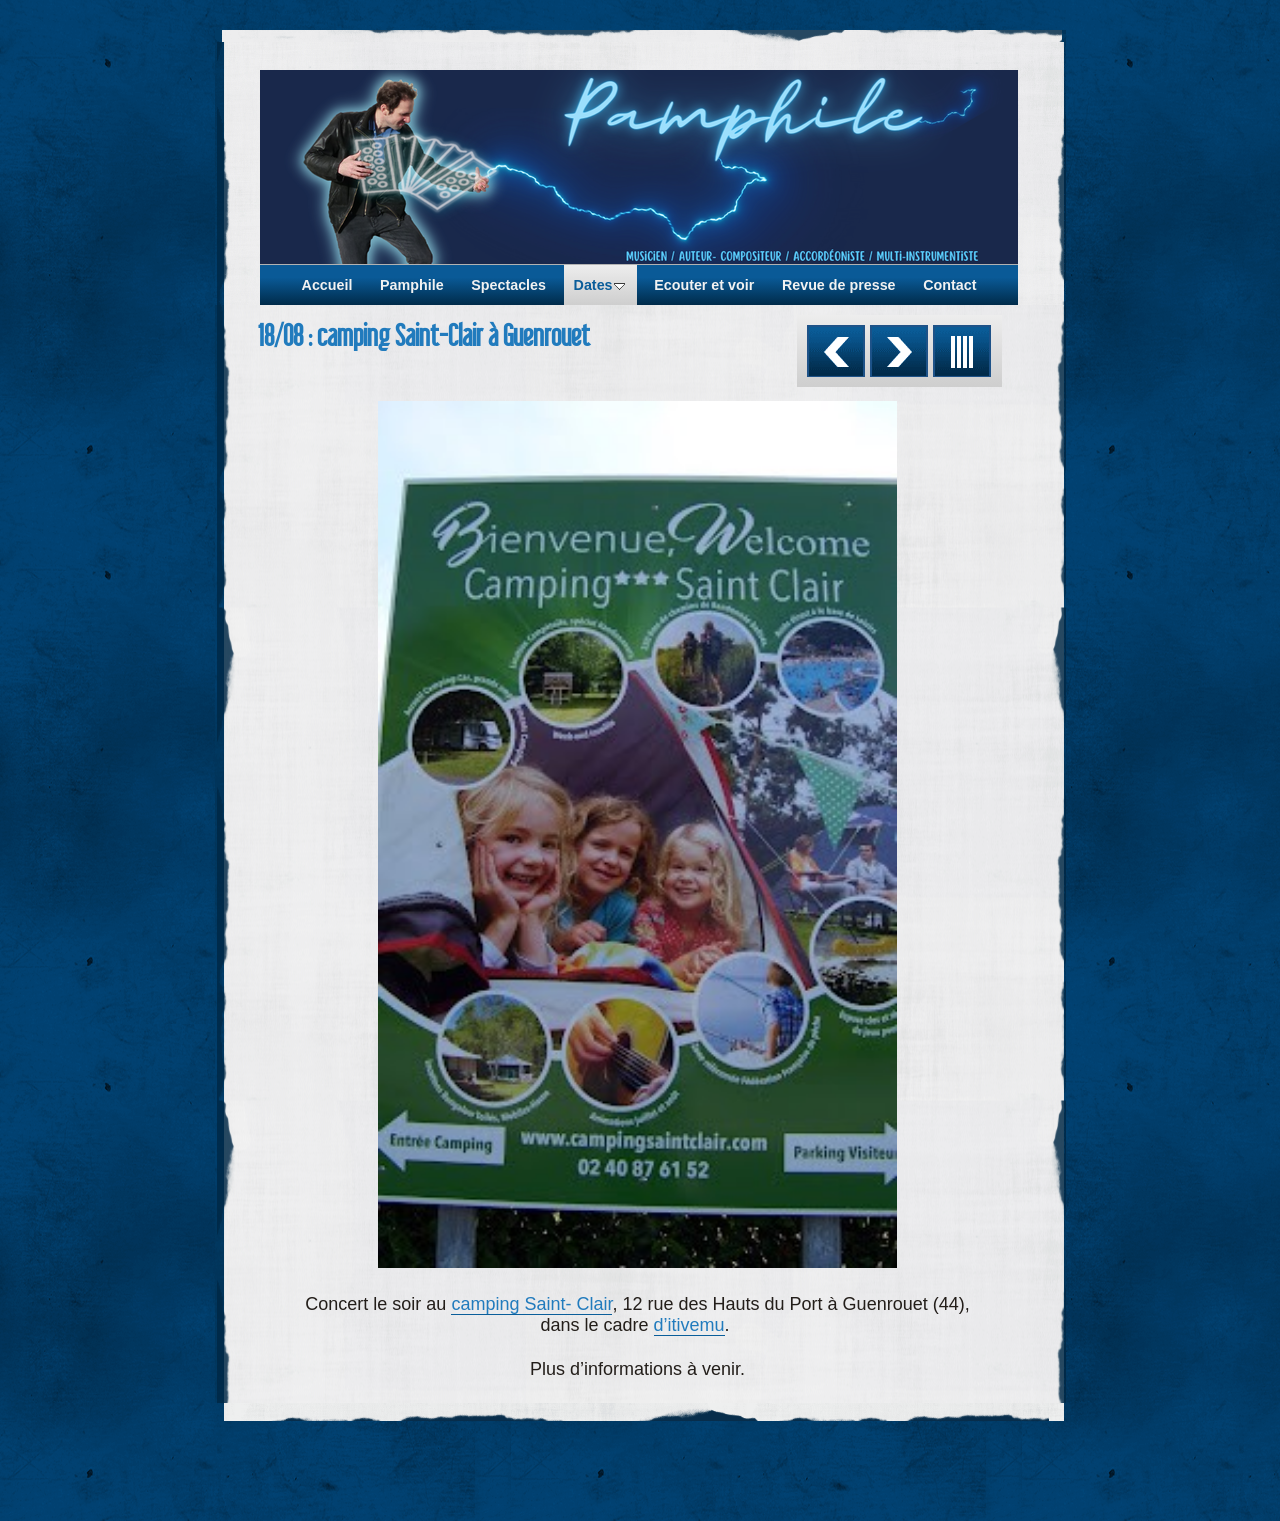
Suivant (899, 351)
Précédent (836, 351)
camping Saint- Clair (531, 1304)
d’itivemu (689, 1325)
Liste (962, 351)
